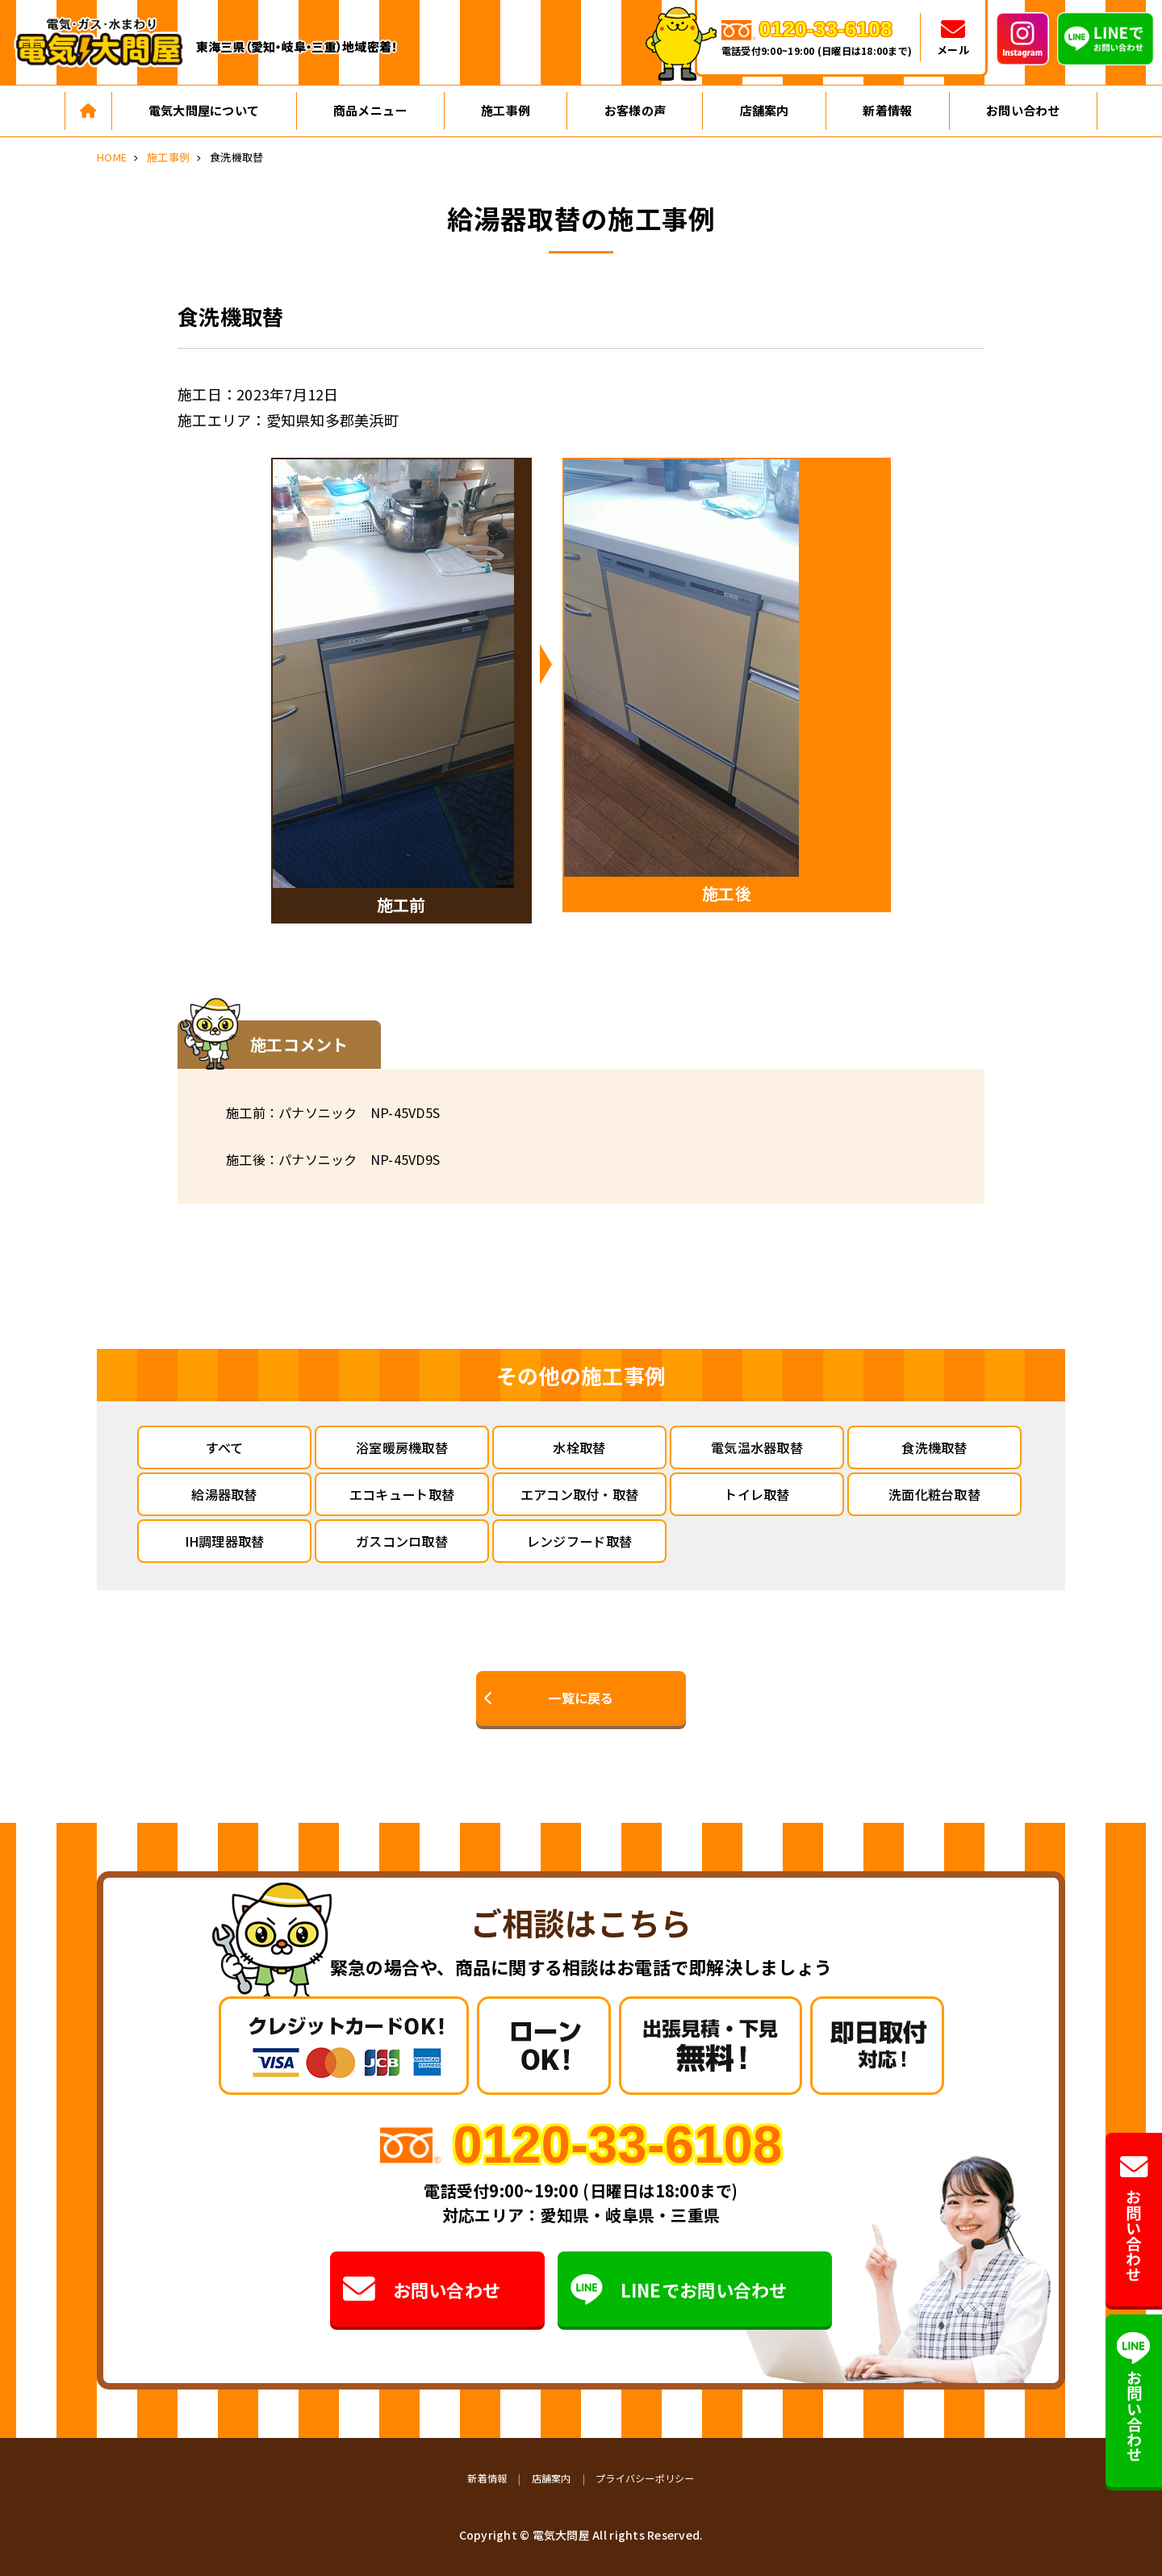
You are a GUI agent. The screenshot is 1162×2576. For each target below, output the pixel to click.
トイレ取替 (756, 1494)
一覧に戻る (580, 1697)
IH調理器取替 (225, 1541)
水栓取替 (579, 1447)
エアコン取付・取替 (579, 1494)
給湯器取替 (224, 1494)
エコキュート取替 (401, 1494)
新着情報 (887, 110)
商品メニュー (370, 110)
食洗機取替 (934, 1447)
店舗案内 (764, 110)
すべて (225, 1447)
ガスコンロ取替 (402, 1541)
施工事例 (505, 110)
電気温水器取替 (757, 1447)
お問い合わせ (1023, 110)
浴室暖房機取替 (402, 1447)
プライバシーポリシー (645, 2478)
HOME (112, 157)
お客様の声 (635, 110)
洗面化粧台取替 (934, 1494)
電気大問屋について (203, 110)
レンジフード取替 (579, 1541)
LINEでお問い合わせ (679, 2289)
